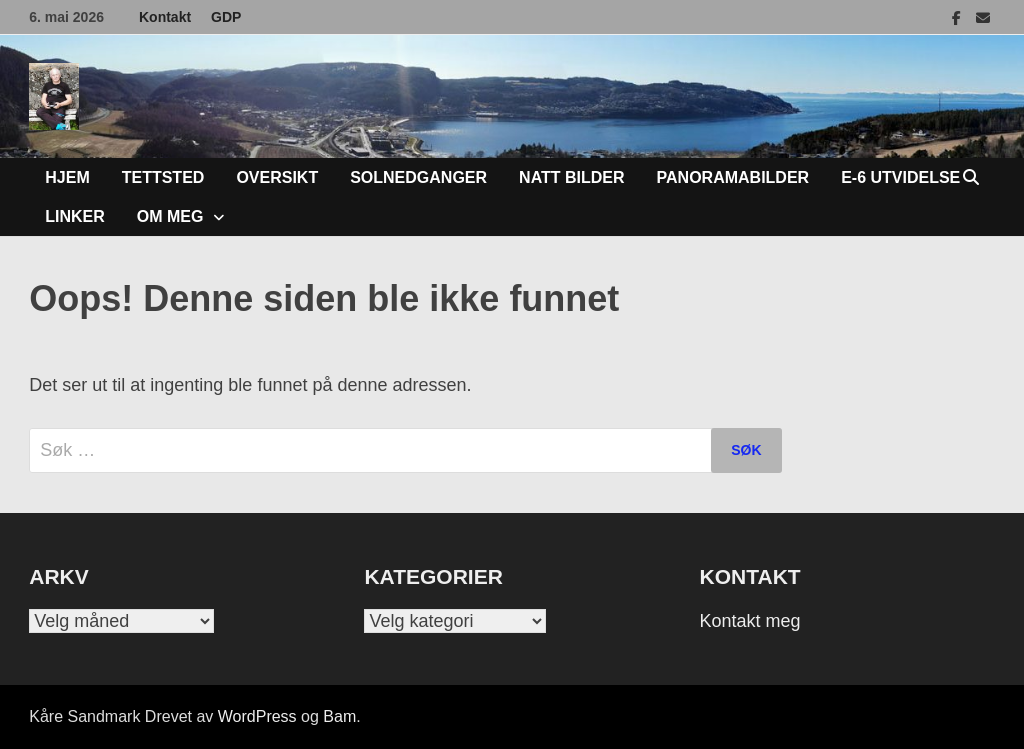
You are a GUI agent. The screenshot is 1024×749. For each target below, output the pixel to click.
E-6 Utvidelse (900, 177)
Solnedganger (418, 177)
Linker (75, 216)
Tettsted (163, 177)
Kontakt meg (750, 621)
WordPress (257, 716)
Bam (339, 716)
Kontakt (165, 17)
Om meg (170, 216)
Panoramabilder (733, 177)
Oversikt (277, 177)
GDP (226, 17)
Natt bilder (571, 177)
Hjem (67, 177)
